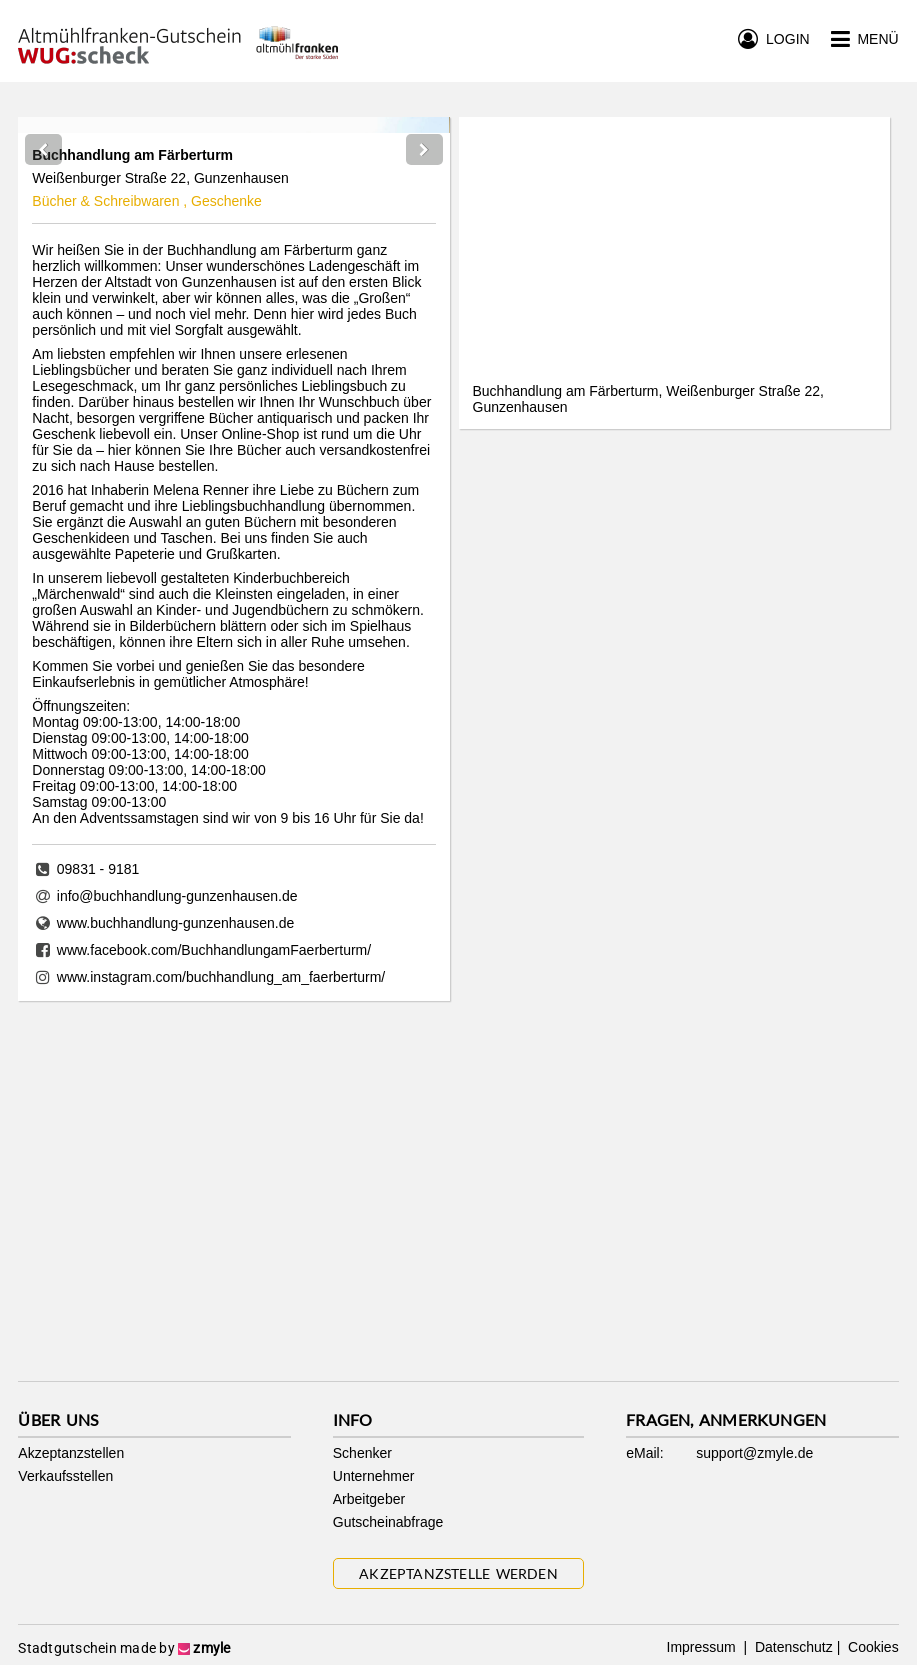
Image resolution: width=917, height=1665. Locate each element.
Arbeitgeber (369, 1499)
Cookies (871, 1647)
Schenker (362, 1453)
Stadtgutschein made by (124, 1648)
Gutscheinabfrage (388, 1522)
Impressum (703, 1647)
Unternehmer (374, 1476)
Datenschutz (792, 1647)
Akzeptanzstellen (71, 1453)
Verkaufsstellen (65, 1476)
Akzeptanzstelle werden (458, 1573)
